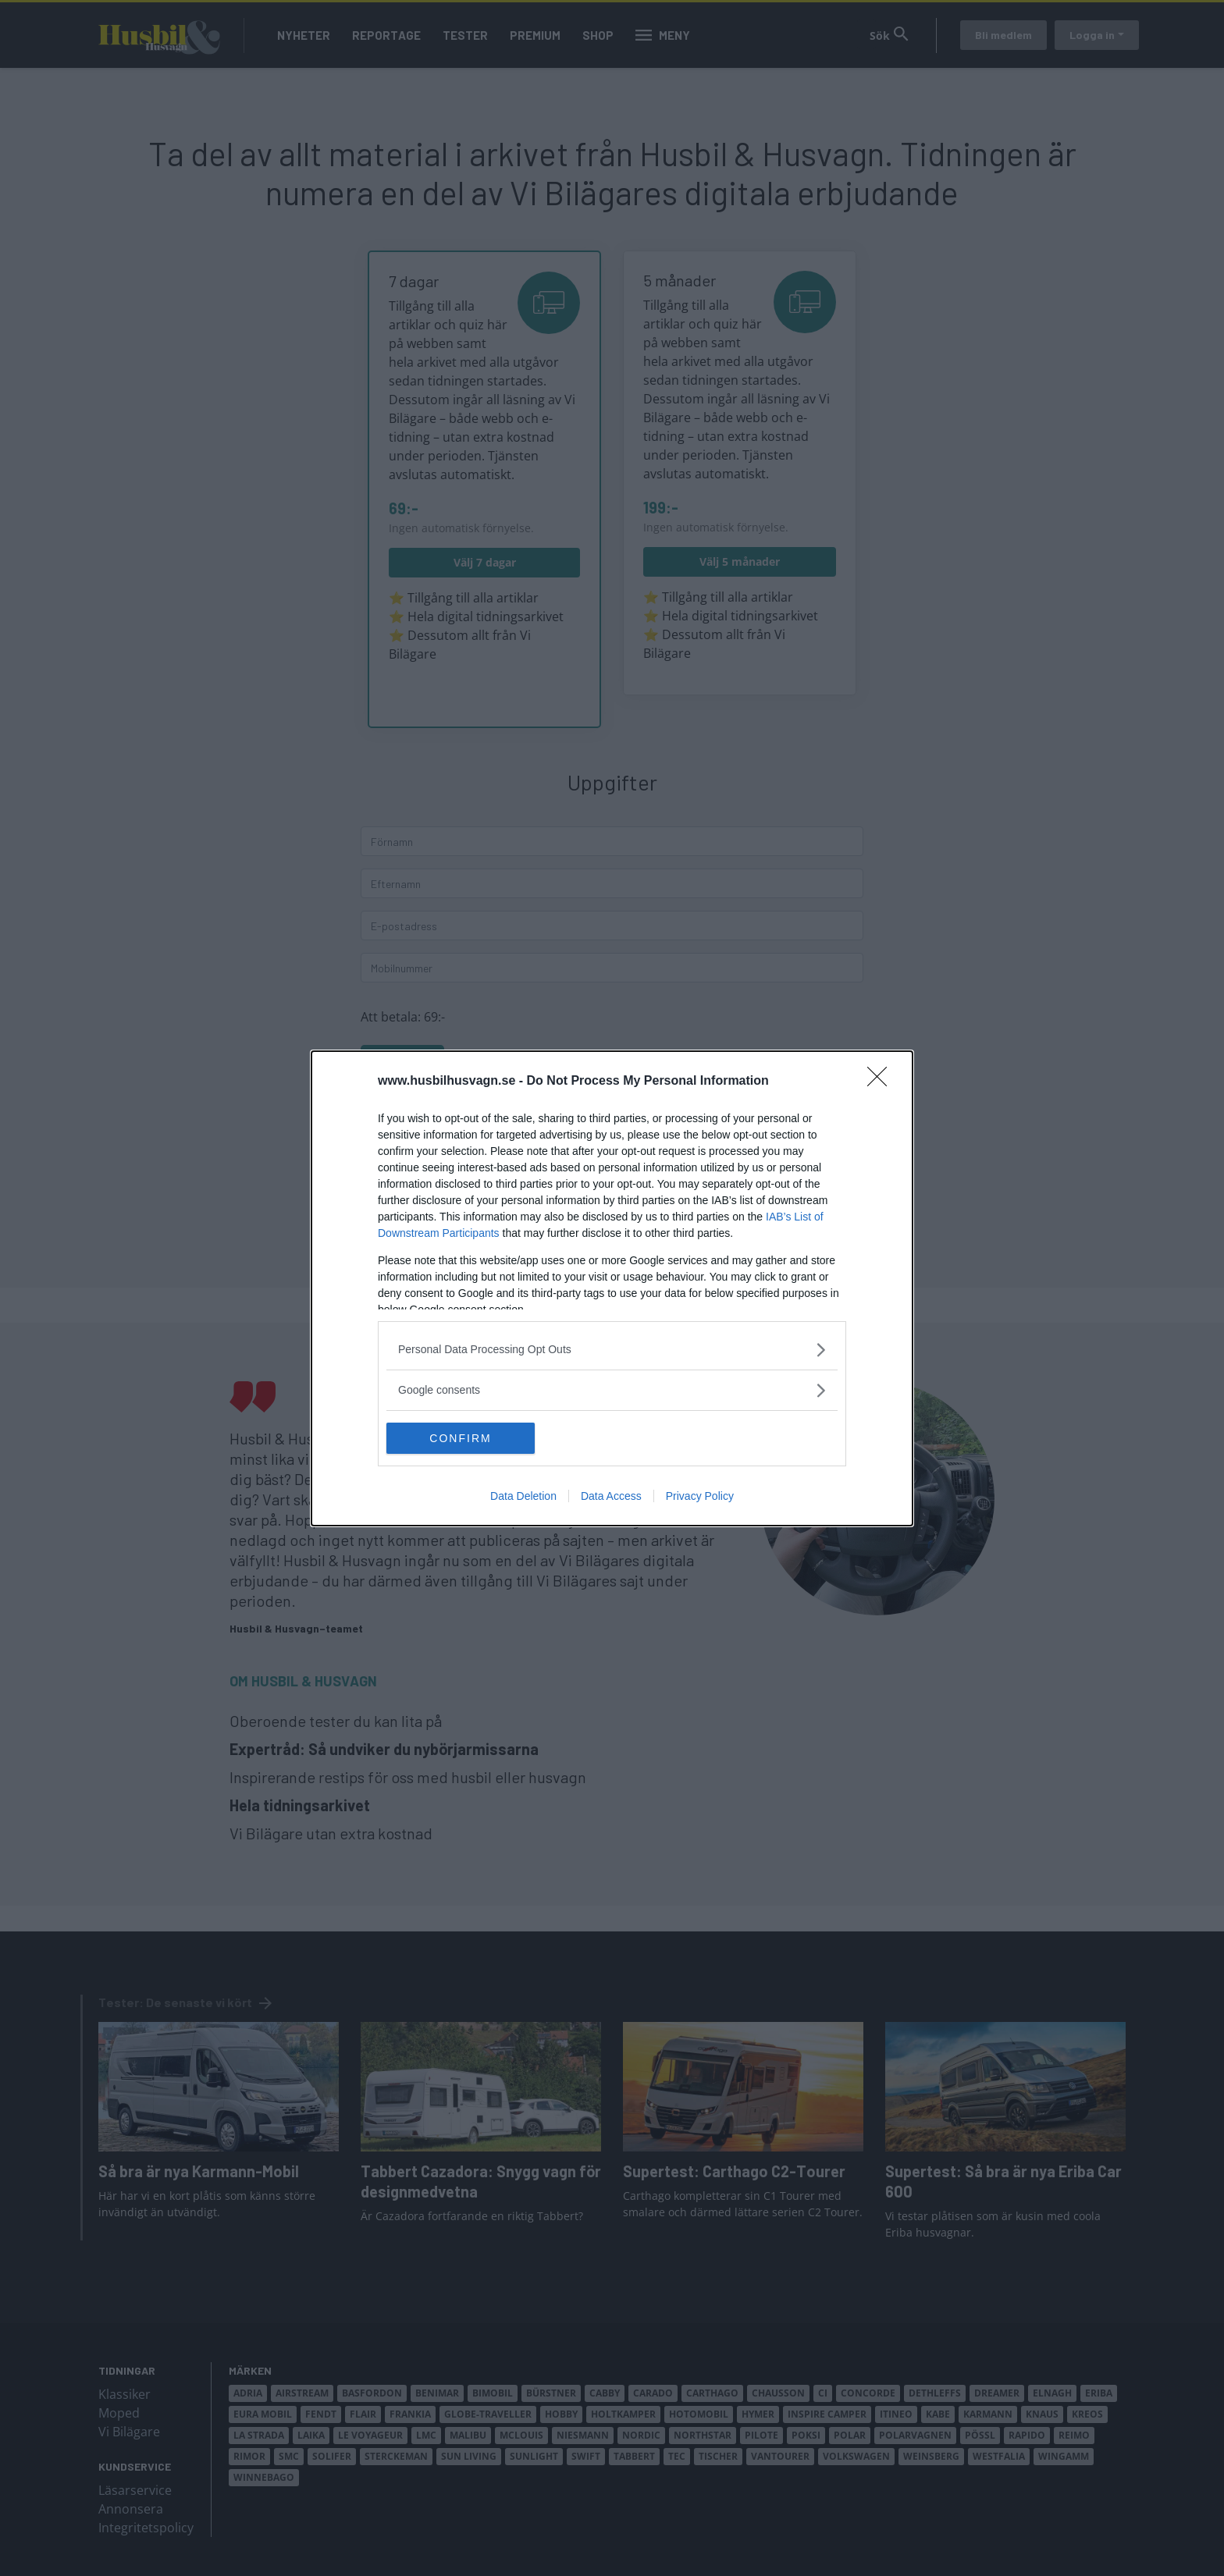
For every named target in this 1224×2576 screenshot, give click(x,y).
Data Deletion (523, 1496)
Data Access (611, 1496)
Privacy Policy (700, 1496)
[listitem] (612, 1349)
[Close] (882, 1081)
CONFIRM (460, 1438)
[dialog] (612, 1288)
